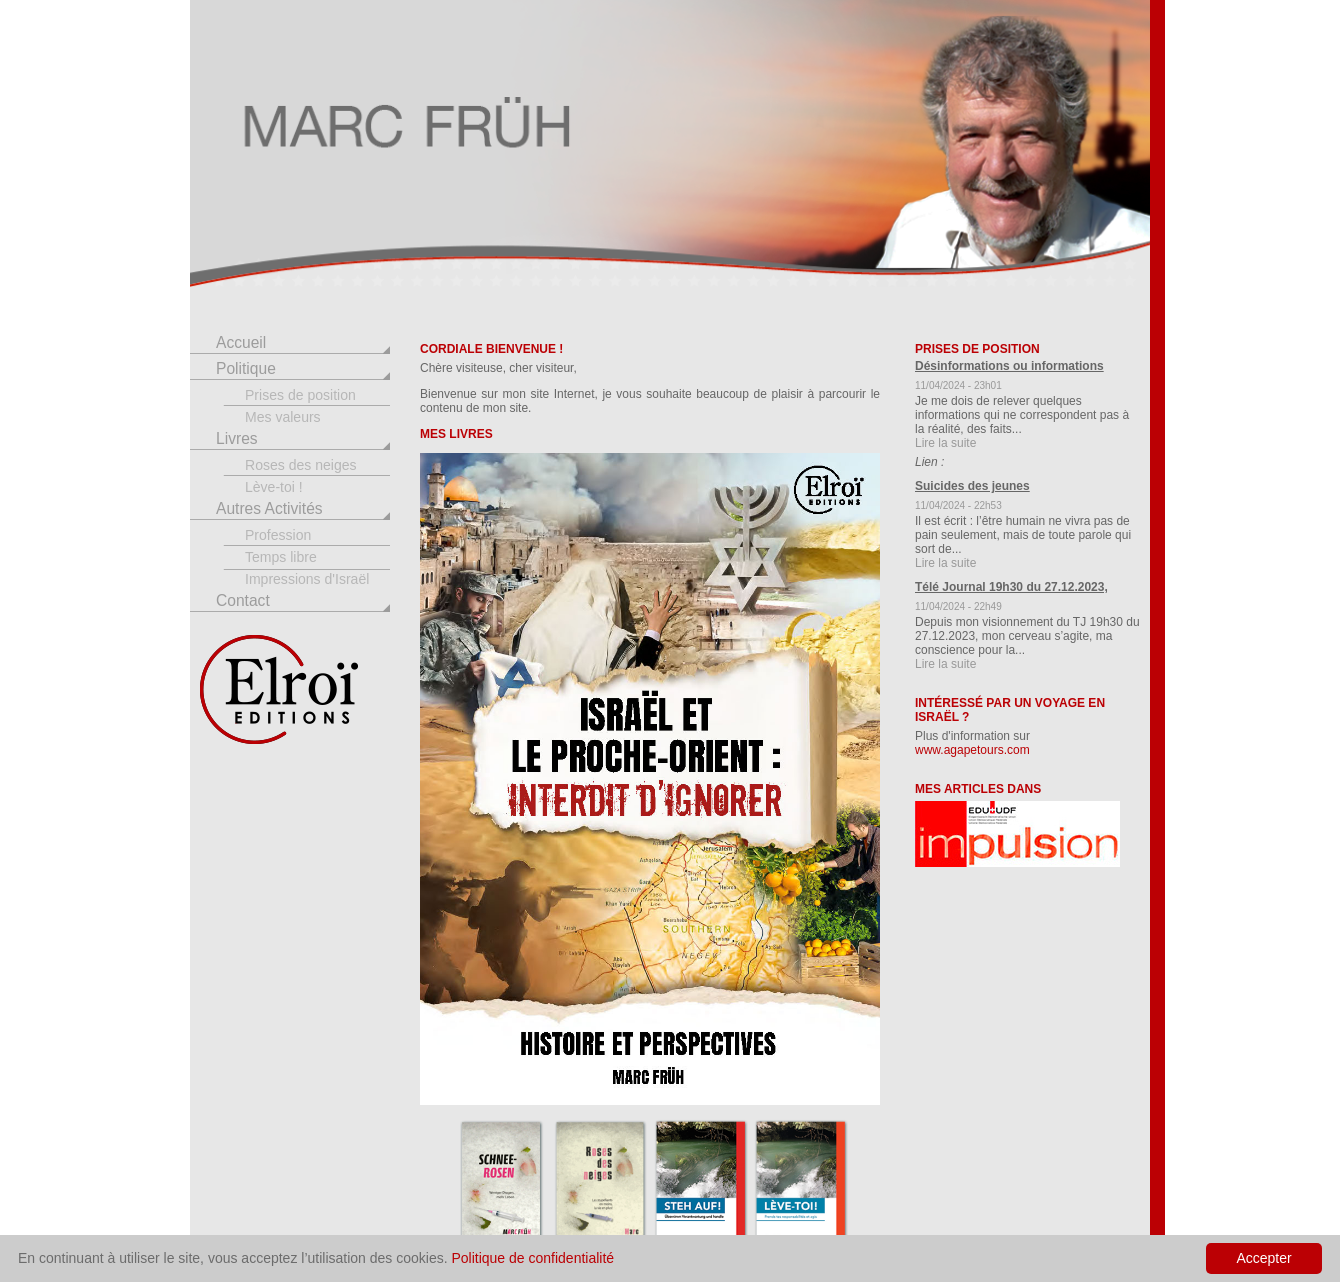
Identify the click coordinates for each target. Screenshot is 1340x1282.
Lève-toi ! (274, 487)
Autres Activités (269, 508)
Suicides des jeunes (972, 486)
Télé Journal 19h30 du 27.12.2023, (1011, 587)
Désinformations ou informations (1009, 366)
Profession (278, 535)
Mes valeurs (283, 417)
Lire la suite (945, 443)
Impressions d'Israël (307, 579)
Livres (237, 438)
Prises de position (300, 395)
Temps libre (281, 557)
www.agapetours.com (972, 750)
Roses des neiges (301, 465)
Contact (243, 600)
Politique (246, 368)
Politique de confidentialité (532, 1258)
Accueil (241, 342)
